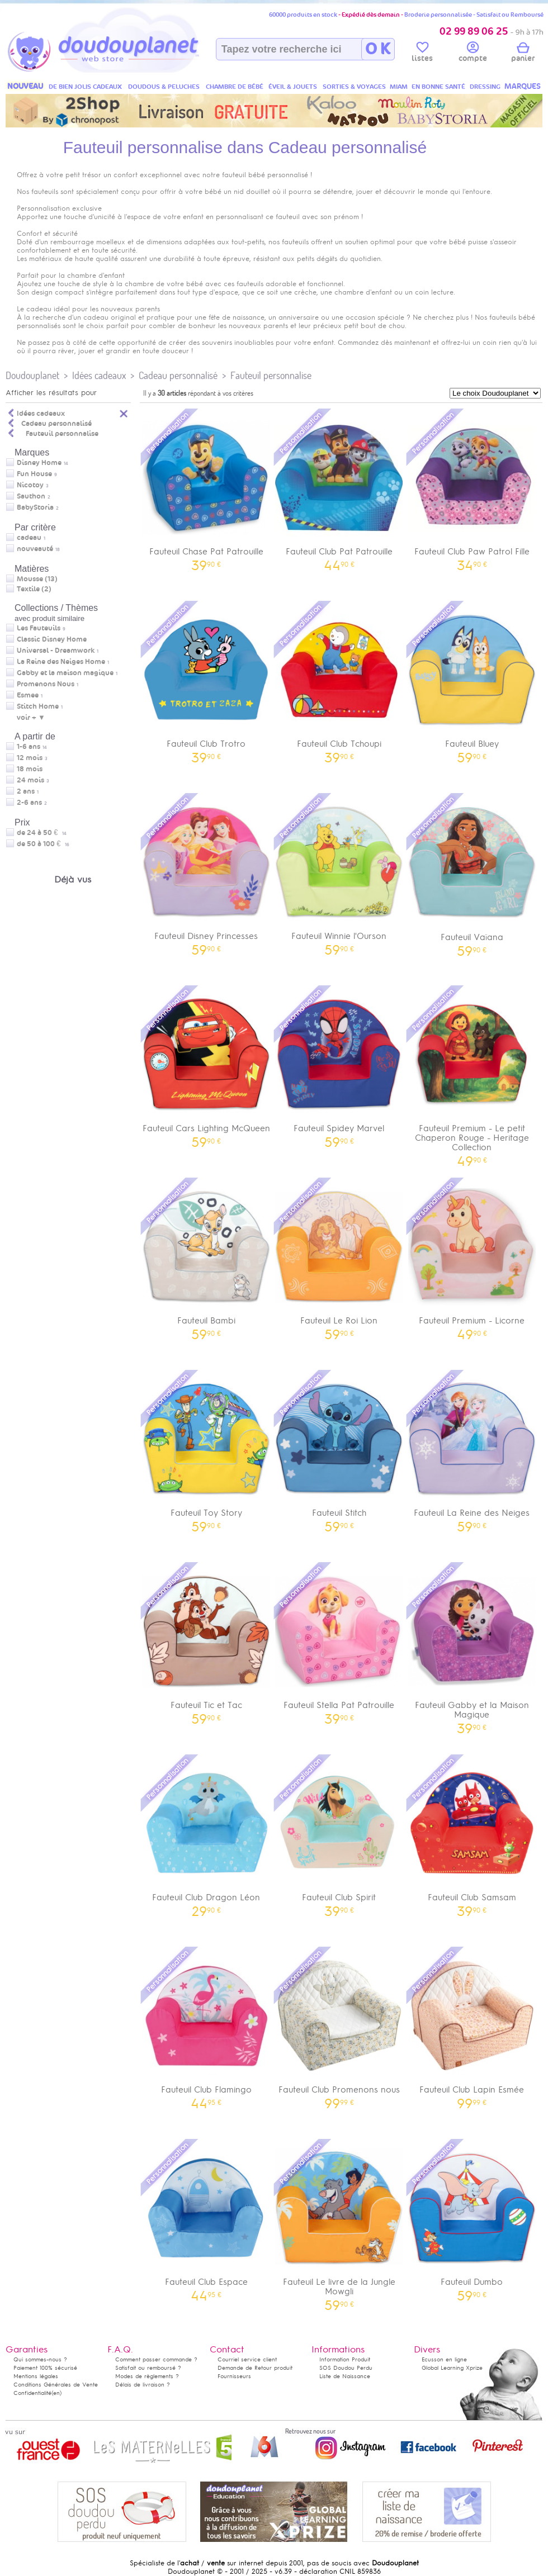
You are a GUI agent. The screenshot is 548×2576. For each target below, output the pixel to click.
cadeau (29, 537)
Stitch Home (38, 706)
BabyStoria (35, 507)
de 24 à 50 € (42, 832)
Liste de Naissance (344, 2376)
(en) (56, 2393)
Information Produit (344, 2359)
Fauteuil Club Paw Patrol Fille (471, 488)
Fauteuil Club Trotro (206, 681)
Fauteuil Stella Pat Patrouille (339, 1642)
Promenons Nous (45, 684)
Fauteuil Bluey (471, 681)
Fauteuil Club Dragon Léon (206, 1834)
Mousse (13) (37, 579)
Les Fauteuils (38, 628)
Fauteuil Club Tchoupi (339, 681)
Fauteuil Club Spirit (339, 1834)
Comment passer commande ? (156, 2359)
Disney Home (39, 462)
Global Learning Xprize (452, 2368)
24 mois (30, 780)
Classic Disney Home (52, 639)
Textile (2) (34, 589)
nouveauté (35, 548)
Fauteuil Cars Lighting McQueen (206, 1065)
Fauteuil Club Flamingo (206, 2026)
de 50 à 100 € (43, 843)
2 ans (26, 791)
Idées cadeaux (99, 375)
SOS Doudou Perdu (345, 2368)
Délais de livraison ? (142, 2385)
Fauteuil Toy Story (206, 1450)
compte (473, 53)
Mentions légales (35, 2376)
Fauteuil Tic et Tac (206, 1642)
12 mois (29, 757)
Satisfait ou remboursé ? (148, 2368)
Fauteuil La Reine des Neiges (471, 1450)
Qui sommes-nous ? (40, 2359)
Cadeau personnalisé (178, 375)
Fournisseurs (234, 2376)
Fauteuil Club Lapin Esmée (471, 2026)
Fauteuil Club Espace (206, 2219)
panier (523, 53)
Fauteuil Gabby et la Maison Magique (471, 1647)
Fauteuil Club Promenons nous (339, 2026)
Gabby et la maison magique (65, 672)
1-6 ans (28, 746)
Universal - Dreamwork (56, 650)
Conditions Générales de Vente (55, 2385)
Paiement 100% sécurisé (45, 2368)
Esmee (28, 695)
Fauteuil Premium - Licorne (471, 1257)
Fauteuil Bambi (206, 1257)
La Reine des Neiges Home (61, 661)
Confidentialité (32, 2393)
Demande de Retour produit (255, 2368)
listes (422, 53)
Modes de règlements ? (147, 2376)
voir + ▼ (31, 717)
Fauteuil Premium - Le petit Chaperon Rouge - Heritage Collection (471, 1075)
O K (377, 49)
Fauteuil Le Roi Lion (339, 1257)
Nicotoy (30, 485)
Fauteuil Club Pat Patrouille (339, 488)
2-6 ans (29, 802)
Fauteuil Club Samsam (471, 1834)
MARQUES (522, 86)
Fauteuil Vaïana (471, 874)
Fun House (34, 473)
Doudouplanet (32, 375)
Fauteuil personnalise (270, 375)
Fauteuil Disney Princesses (206, 873)
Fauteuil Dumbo (471, 2219)
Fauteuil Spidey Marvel (339, 1065)
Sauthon (31, 496)
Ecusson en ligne (444, 2359)
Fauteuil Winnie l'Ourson (339, 873)
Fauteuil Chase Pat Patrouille (206, 488)
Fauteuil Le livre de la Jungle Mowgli (339, 2224)
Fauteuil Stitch (339, 1450)
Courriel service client (247, 2359)
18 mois (29, 769)
